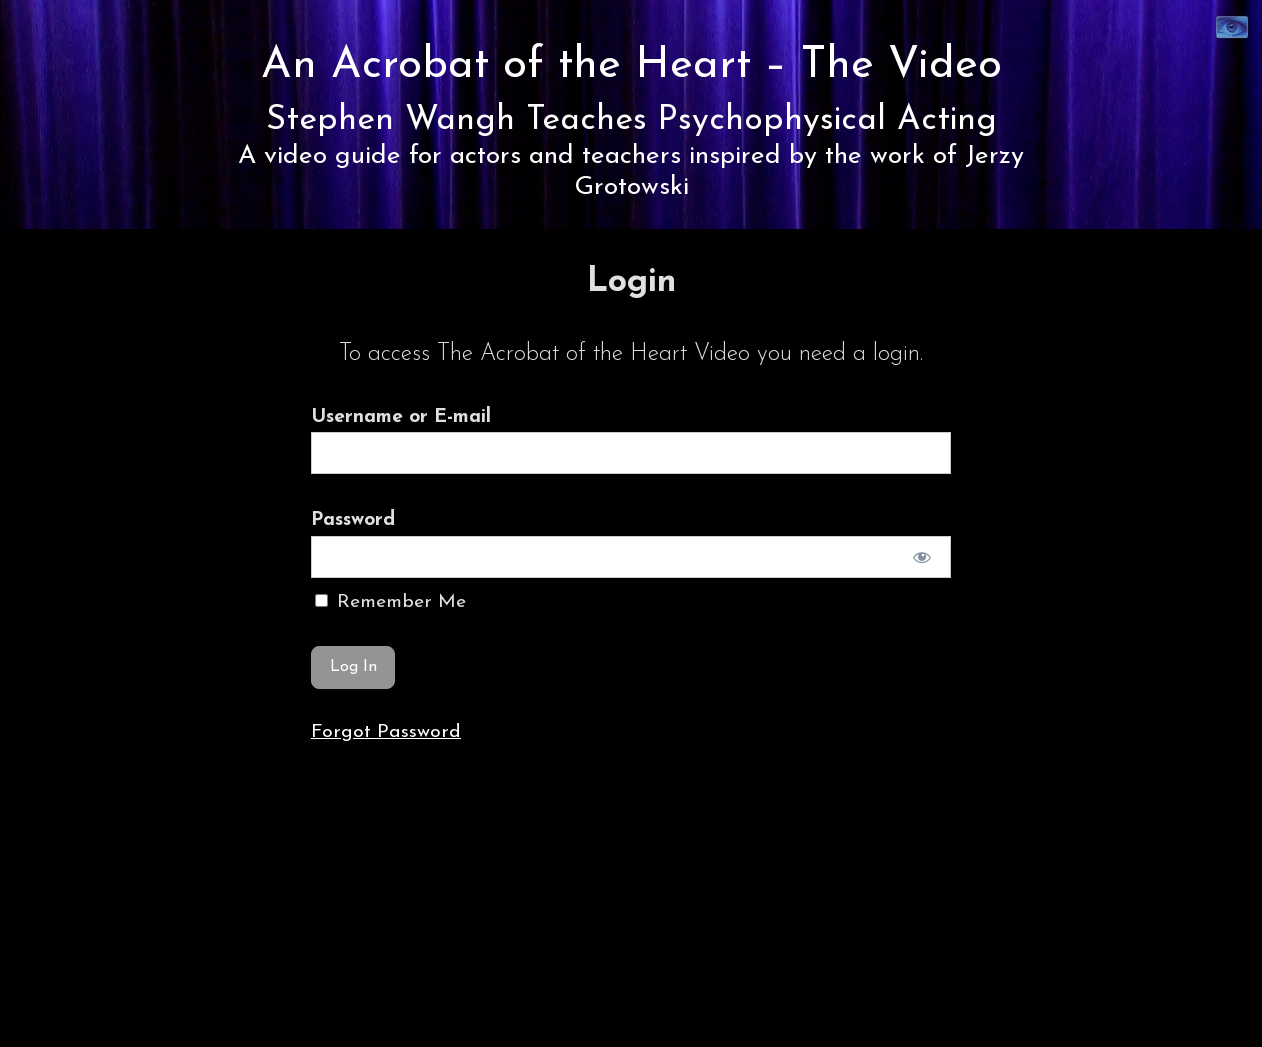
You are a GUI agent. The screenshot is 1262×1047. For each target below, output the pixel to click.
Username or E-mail (401, 417)
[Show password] (922, 557)
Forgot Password (386, 732)
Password (353, 520)
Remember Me (390, 602)
